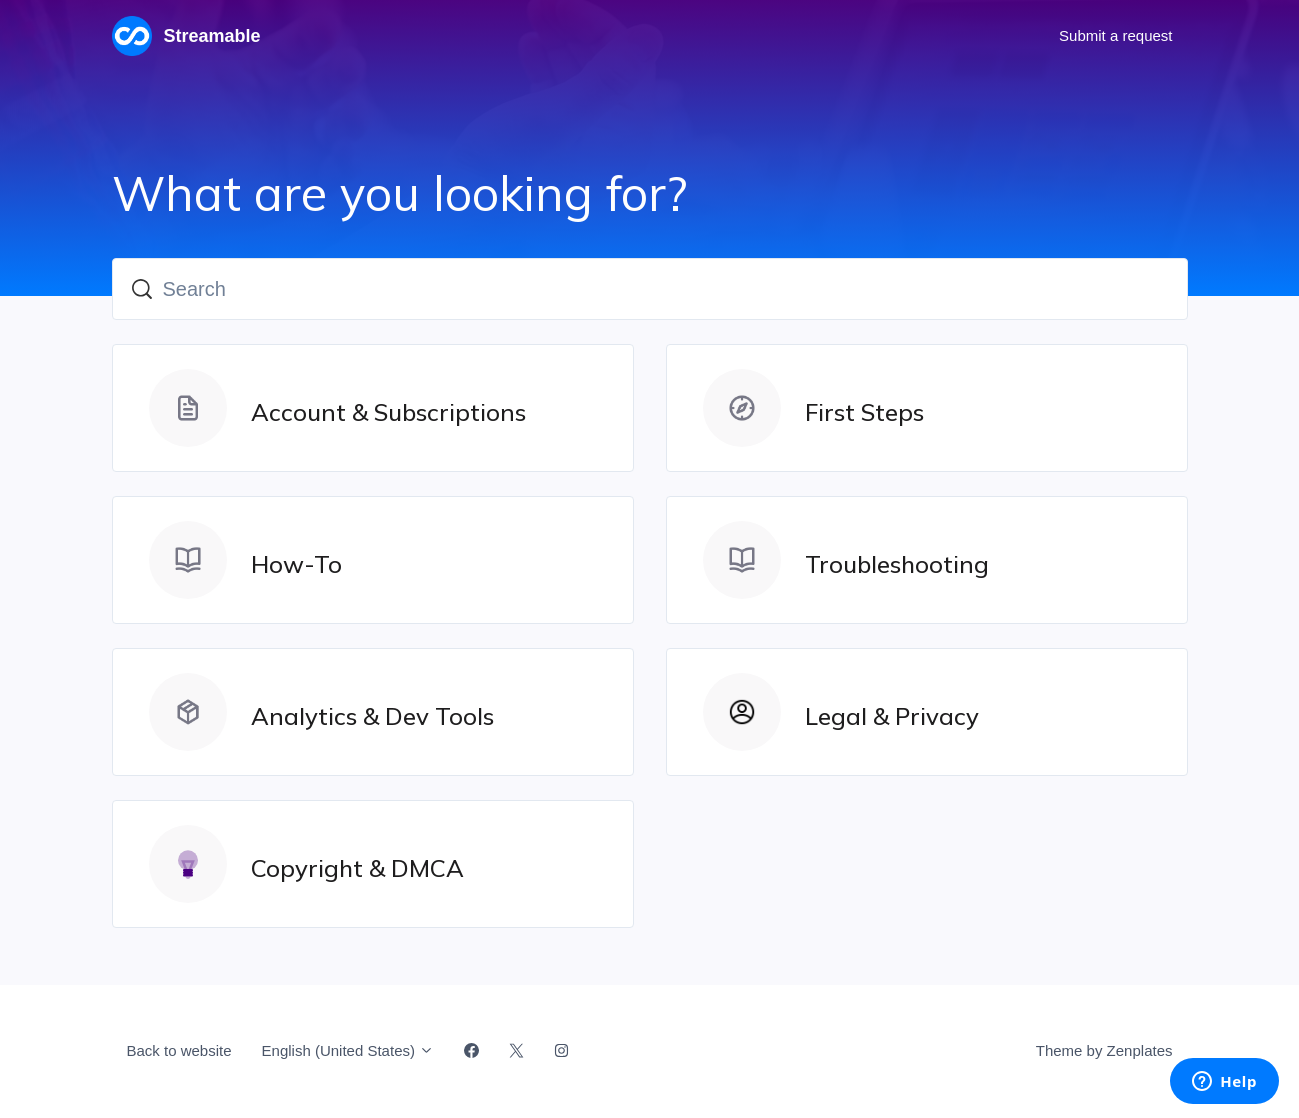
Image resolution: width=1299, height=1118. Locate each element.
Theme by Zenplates (1104, 1049)
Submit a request (1115, 35)
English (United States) (348, 1050)
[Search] (650, 289)
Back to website (179, 1050)
